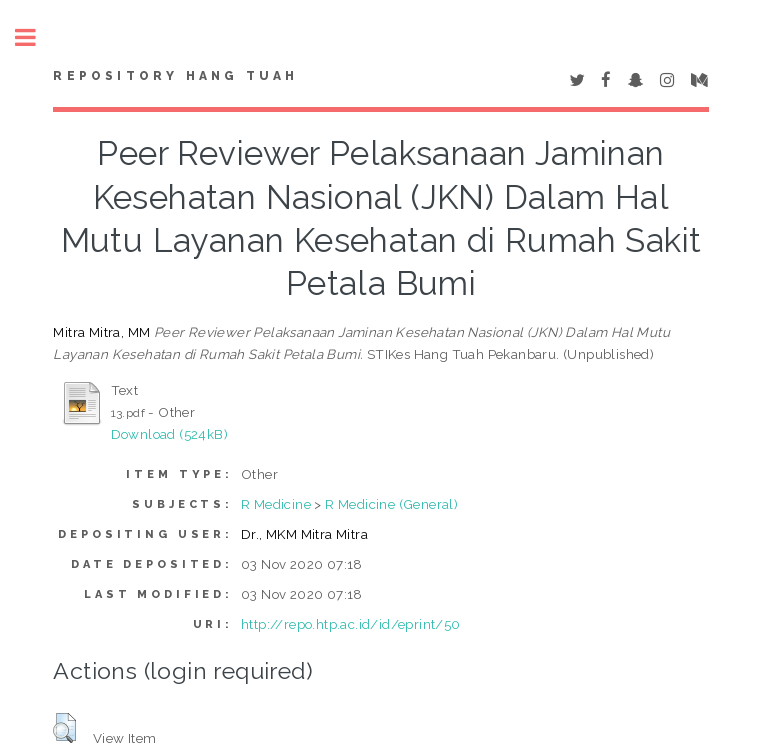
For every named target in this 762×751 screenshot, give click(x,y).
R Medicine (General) (391, 504)
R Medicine (276, 504)
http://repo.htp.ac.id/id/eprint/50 (351, 624)
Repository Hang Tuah (175, 76)
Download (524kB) (169, 434)
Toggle (36, 37)
